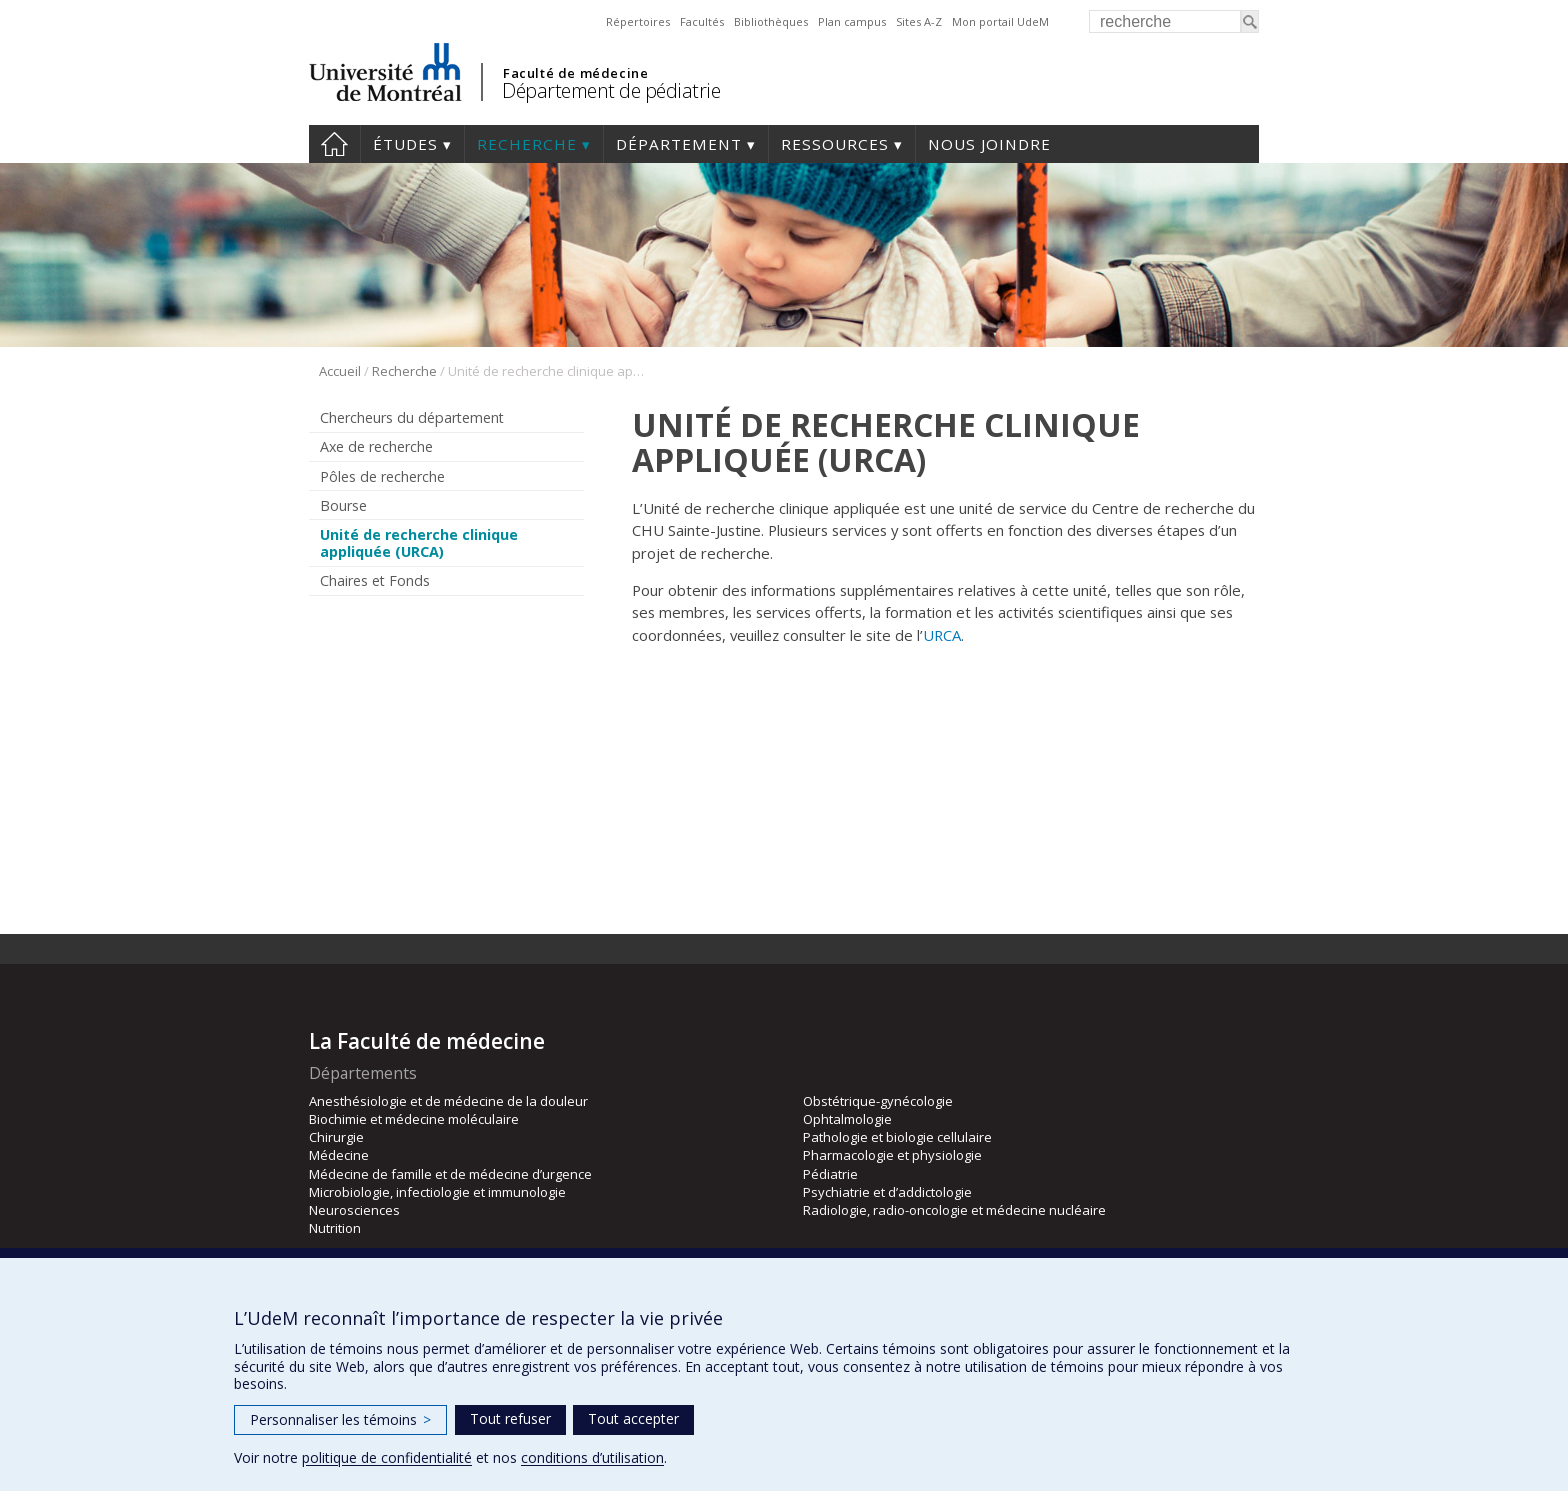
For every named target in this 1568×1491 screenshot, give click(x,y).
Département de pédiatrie (611, 90)
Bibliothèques (771, 21)
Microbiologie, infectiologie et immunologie (437, 1192)
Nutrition (335, 1228)
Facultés (702, 21)
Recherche (527, 144)
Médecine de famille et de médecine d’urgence (450, 1174)
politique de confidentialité (387, 1457)
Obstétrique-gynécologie (878, 1101)
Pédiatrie (830, 1174)
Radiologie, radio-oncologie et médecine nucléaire (954, 1210)
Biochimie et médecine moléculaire (414, 1119)
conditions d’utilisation (592, 1457)
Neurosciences (354, 1210)
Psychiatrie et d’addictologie (887, 1192)
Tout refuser (510, 1418)
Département (679, 144)
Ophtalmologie (847, 1119)
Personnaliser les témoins (340, 1419)
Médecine (339, 1155)
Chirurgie (336, 1137)
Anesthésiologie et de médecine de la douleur (448, 1101)
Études (405, 144)
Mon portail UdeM (1000, 21)
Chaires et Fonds (375, 580)
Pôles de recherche (382, 476)
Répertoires (638, 21)
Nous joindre (989, 144)
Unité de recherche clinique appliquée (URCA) (419, 543)
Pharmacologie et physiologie (892, 1155)
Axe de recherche (376, 446)
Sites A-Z (919, 21)
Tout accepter (633, 1418)
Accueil (334, 144)
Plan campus (852, 21)
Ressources (835, 144)
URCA (942, 635)
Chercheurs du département (412, 417)
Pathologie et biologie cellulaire (897, 1137)
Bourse (343, 505)
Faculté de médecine (575, 73)
